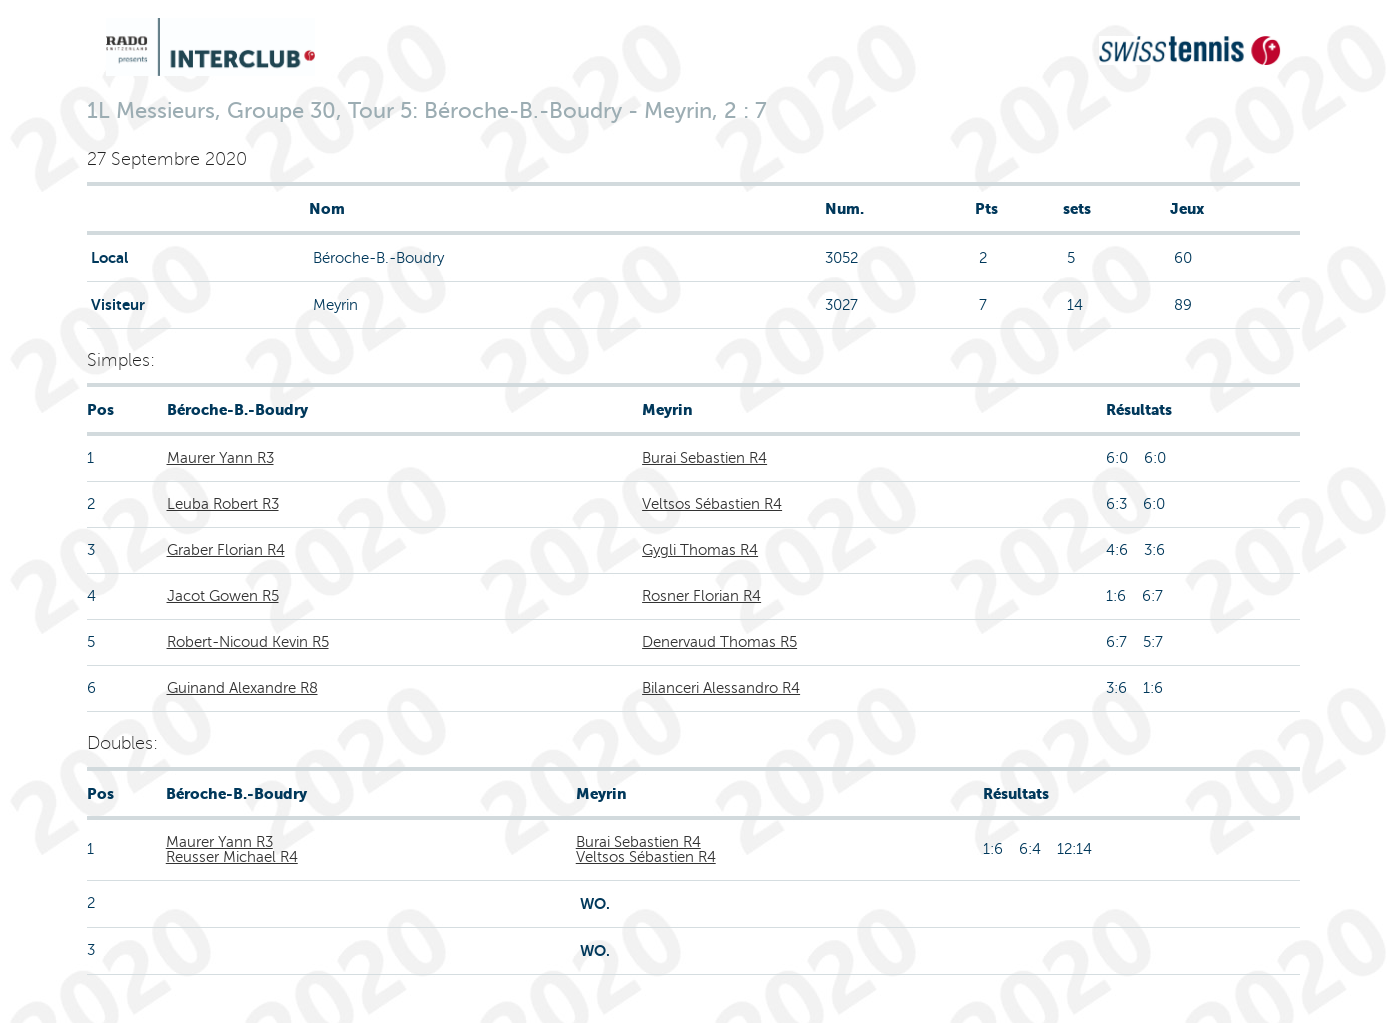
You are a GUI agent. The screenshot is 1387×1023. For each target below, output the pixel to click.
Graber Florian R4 (226, 550)
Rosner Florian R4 (701, 596)
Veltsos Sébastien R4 (712, 504)
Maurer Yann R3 (220, 458)
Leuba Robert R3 (223, 504)
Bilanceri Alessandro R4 (721, 688)
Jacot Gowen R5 (223, 596)
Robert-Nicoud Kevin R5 (248, 642)
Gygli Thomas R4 (700, 550)
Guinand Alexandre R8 (242, 688)
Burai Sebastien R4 (704, 458)
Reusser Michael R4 (232, 857)
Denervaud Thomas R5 (719, 642)
